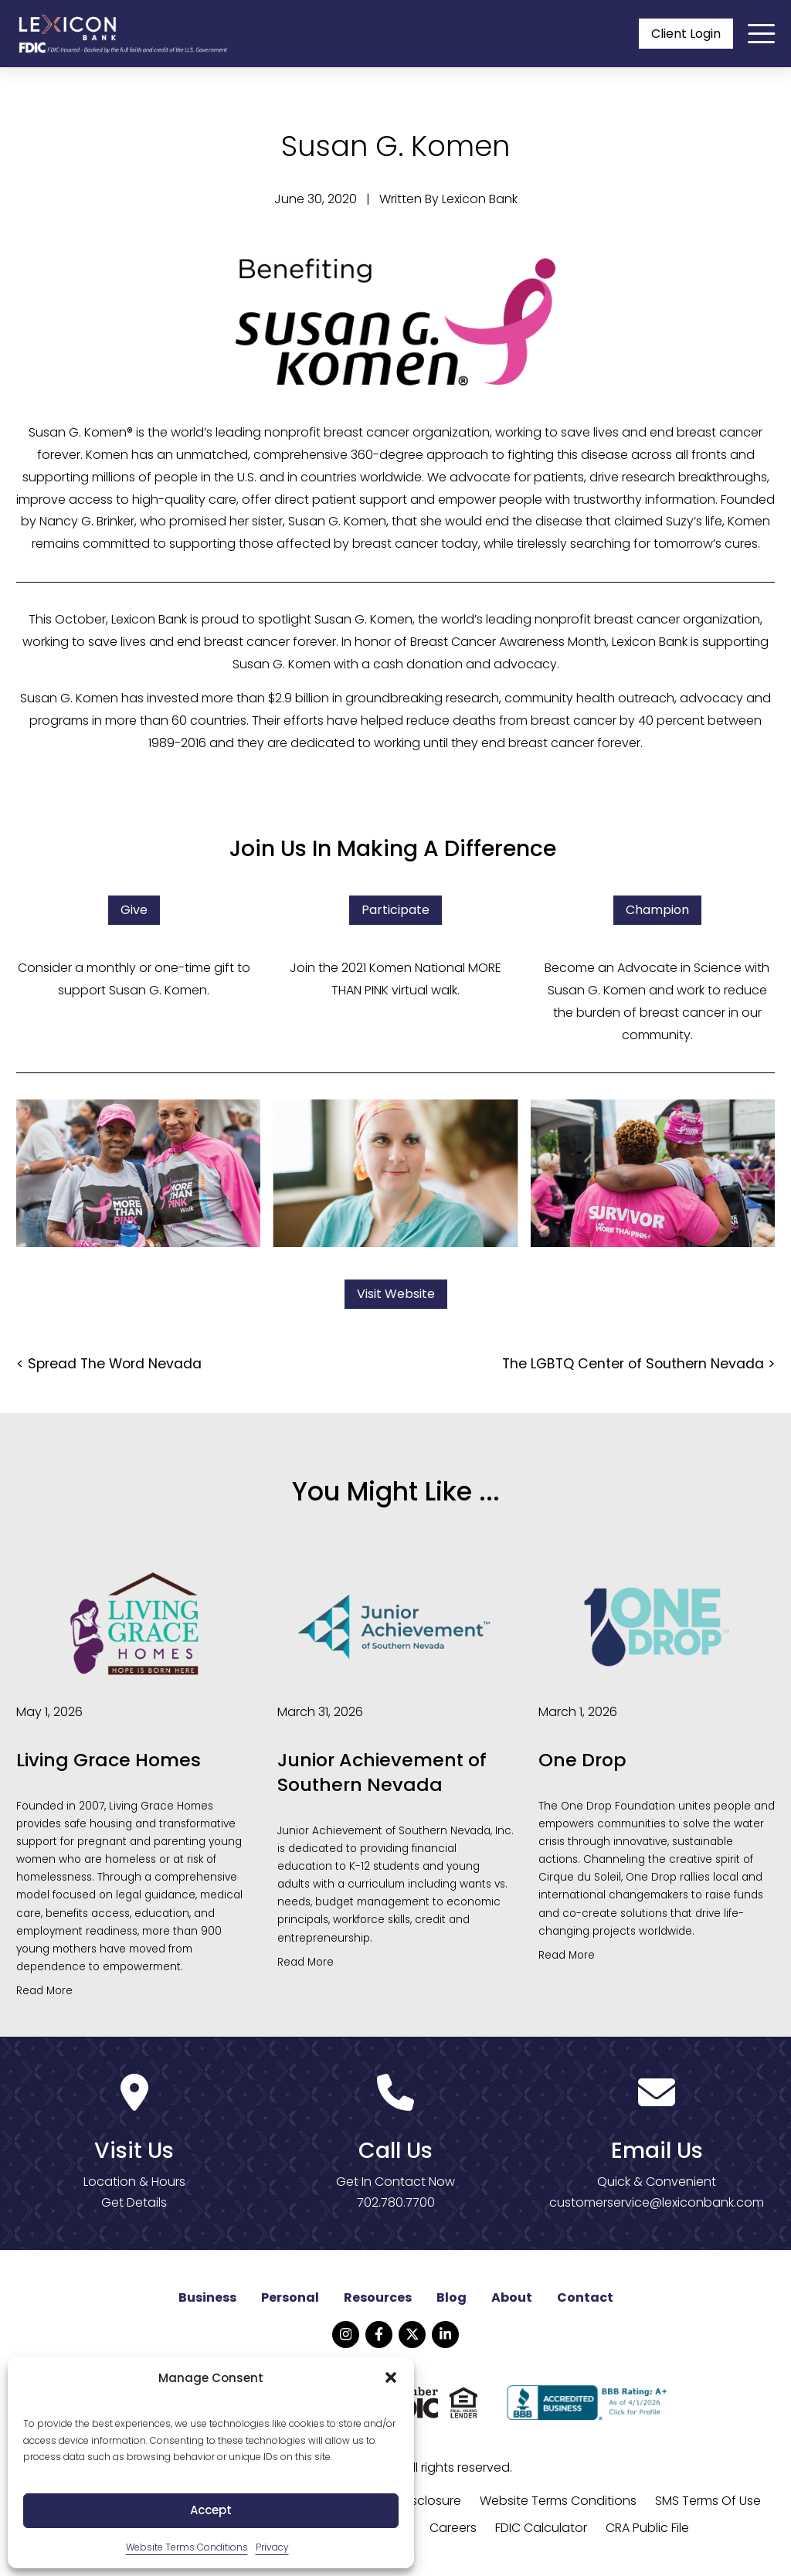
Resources (378, 2298)
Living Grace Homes (109, 1760)
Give (134, 910)
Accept (211, 2510)
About (511, 2298)
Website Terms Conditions (187, 2547)
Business (207, 2298)
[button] (391, 2377)
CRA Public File (647, 2528)
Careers (453, 2528)
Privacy (272, 2547)
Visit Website (396, 1294)
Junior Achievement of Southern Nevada (383, 1773)
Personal (290, 2298)
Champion (657, 910)
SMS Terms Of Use (708, 2501)
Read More (44, 1991)
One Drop (582, 1760)
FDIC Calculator (541, 2528)
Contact (585, 2298)
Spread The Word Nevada (115, 1364)
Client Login (686, 33)
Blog (451, 2298)
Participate (395, 910)
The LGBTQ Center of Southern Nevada (633, 1364)
